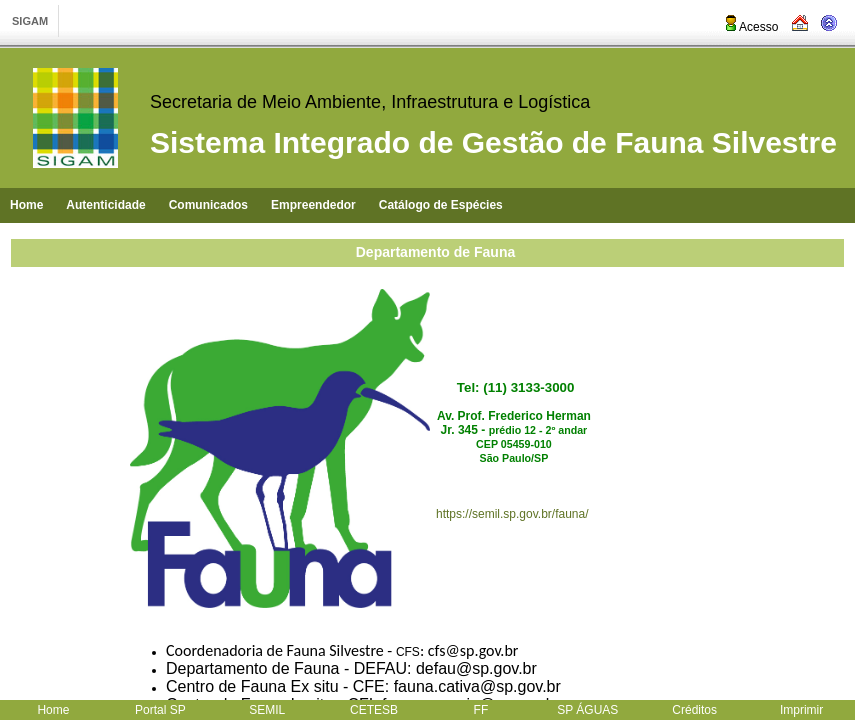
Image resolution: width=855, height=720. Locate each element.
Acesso (750, 27)
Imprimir (801, 710)
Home (26, 205)
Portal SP (160, 710)
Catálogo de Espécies (441, 205)
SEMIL (267, 710)
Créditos (694, 710)
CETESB (374, 710)
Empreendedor (313, 205)
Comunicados (208, 205)
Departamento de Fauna (435, 252)
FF (481, 710)
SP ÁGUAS (587, 710)
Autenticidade (105, 205)
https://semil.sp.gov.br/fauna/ (512, 514)
